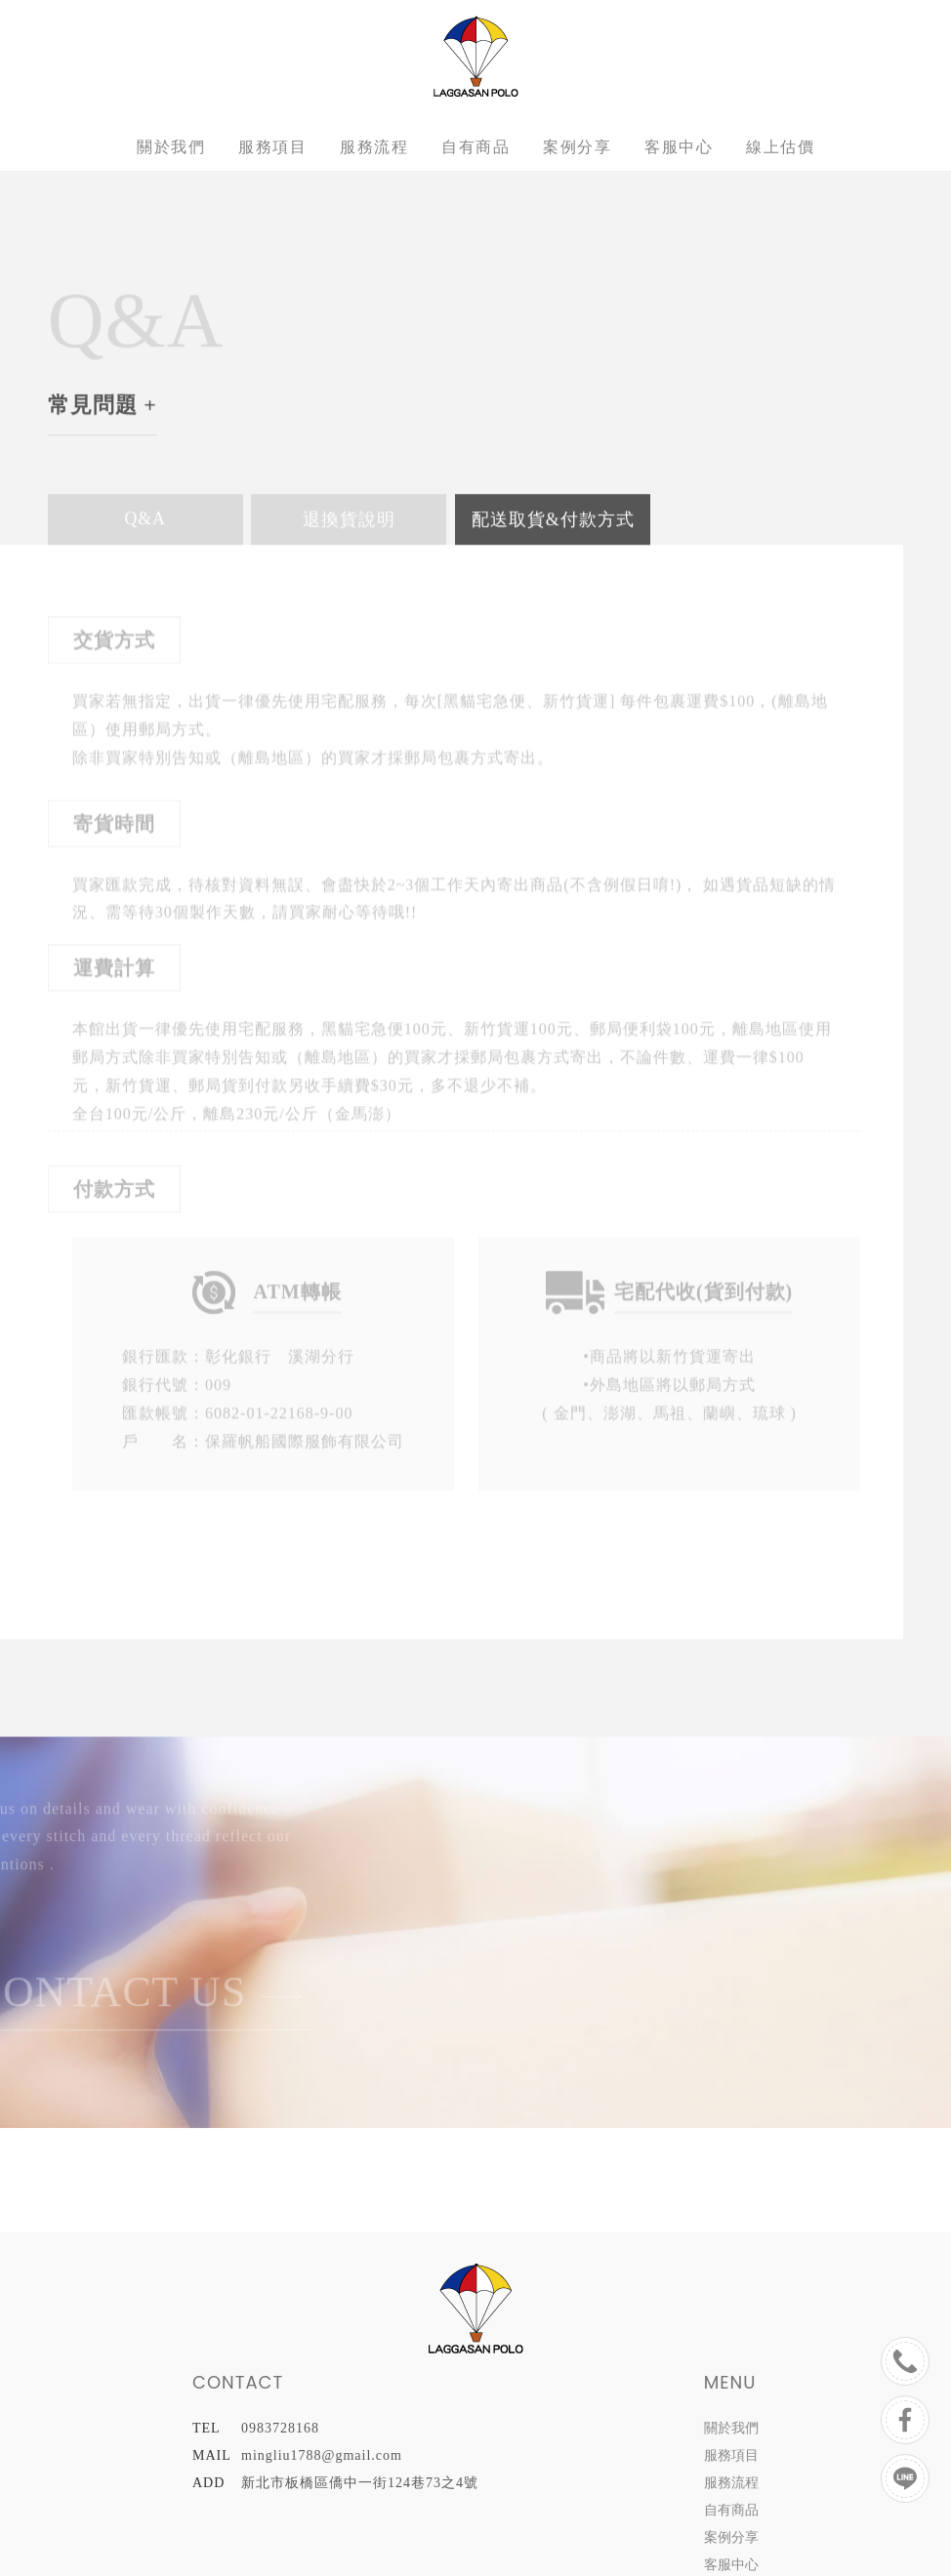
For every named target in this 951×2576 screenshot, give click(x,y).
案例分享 (577, 147)
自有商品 (475, 147)
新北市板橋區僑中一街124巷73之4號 (359, 2482)
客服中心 (678, 147)
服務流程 (374, 147)
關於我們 (171, 147)
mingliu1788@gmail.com (321, 2455)
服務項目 (272, 147)
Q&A (145, 519)
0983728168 (280, 2428)
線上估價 (780, 147)
